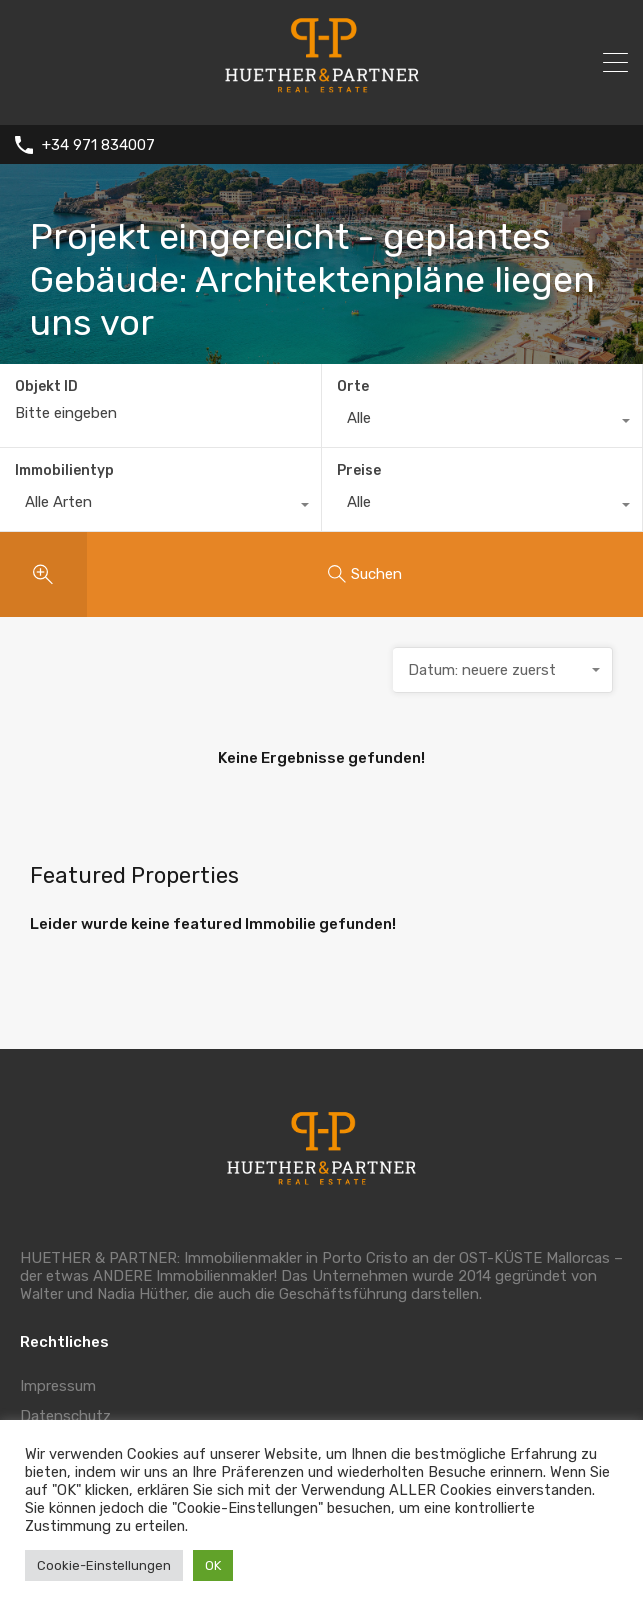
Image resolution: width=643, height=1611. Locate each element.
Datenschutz (65, 1416)
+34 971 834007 (98, 145)
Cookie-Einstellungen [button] (104, 1565)
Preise (359, 470)
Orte (353, 386)
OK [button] (213, 1565)
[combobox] (482, 423)
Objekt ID (46, 387)
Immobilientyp (64, 470)
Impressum (58, 1386)
